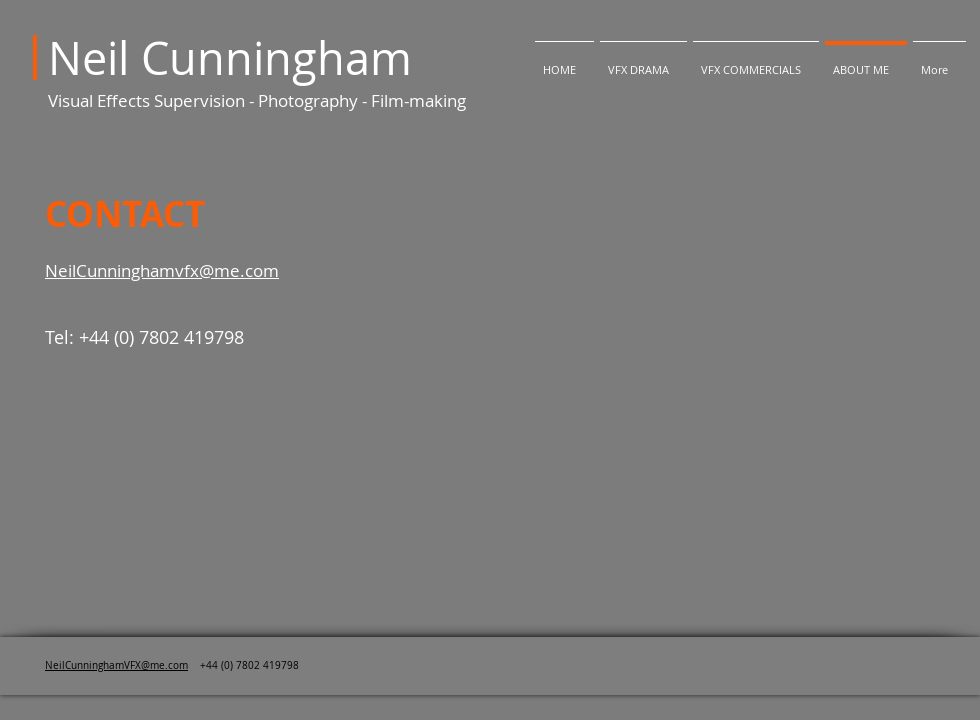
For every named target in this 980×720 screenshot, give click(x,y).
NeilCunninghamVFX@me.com (116, 665)
